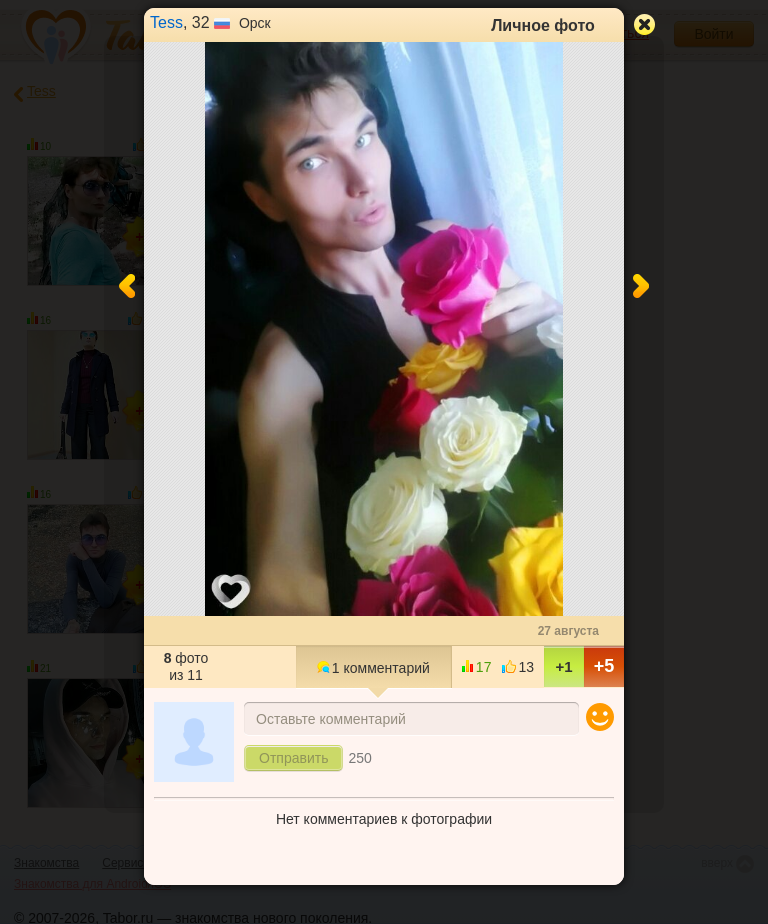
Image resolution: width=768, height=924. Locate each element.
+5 (604, 666)
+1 (563, 666)
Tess (166, 22)
